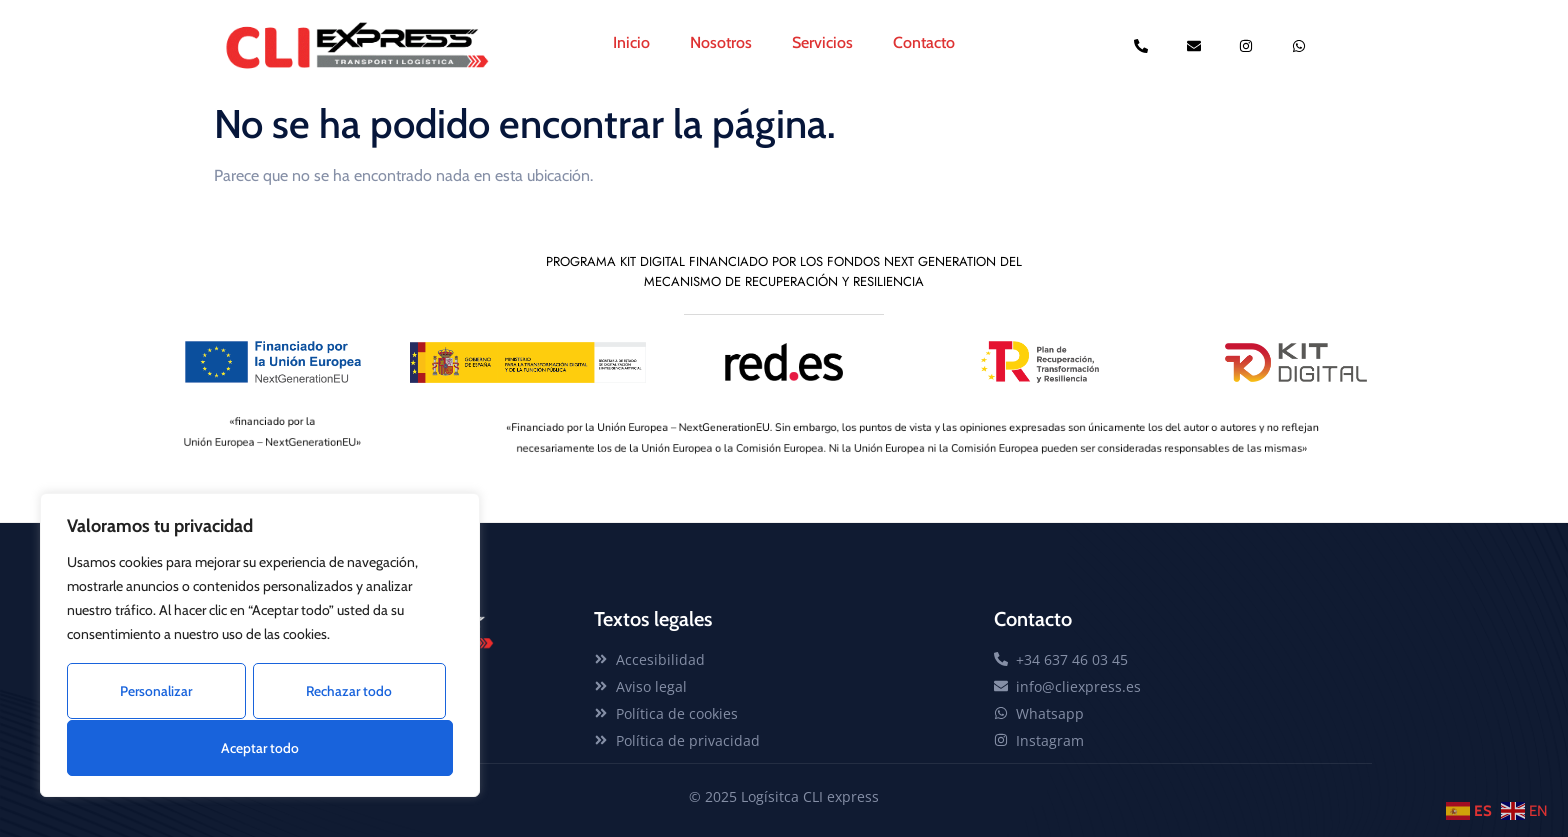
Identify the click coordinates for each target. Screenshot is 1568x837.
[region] (260, 646)
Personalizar (156, 692)
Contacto (924, 42)
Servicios (822, 42)
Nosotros (721, 42)
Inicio (631, 42)
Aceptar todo (260, 748)
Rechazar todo (349, 692)
